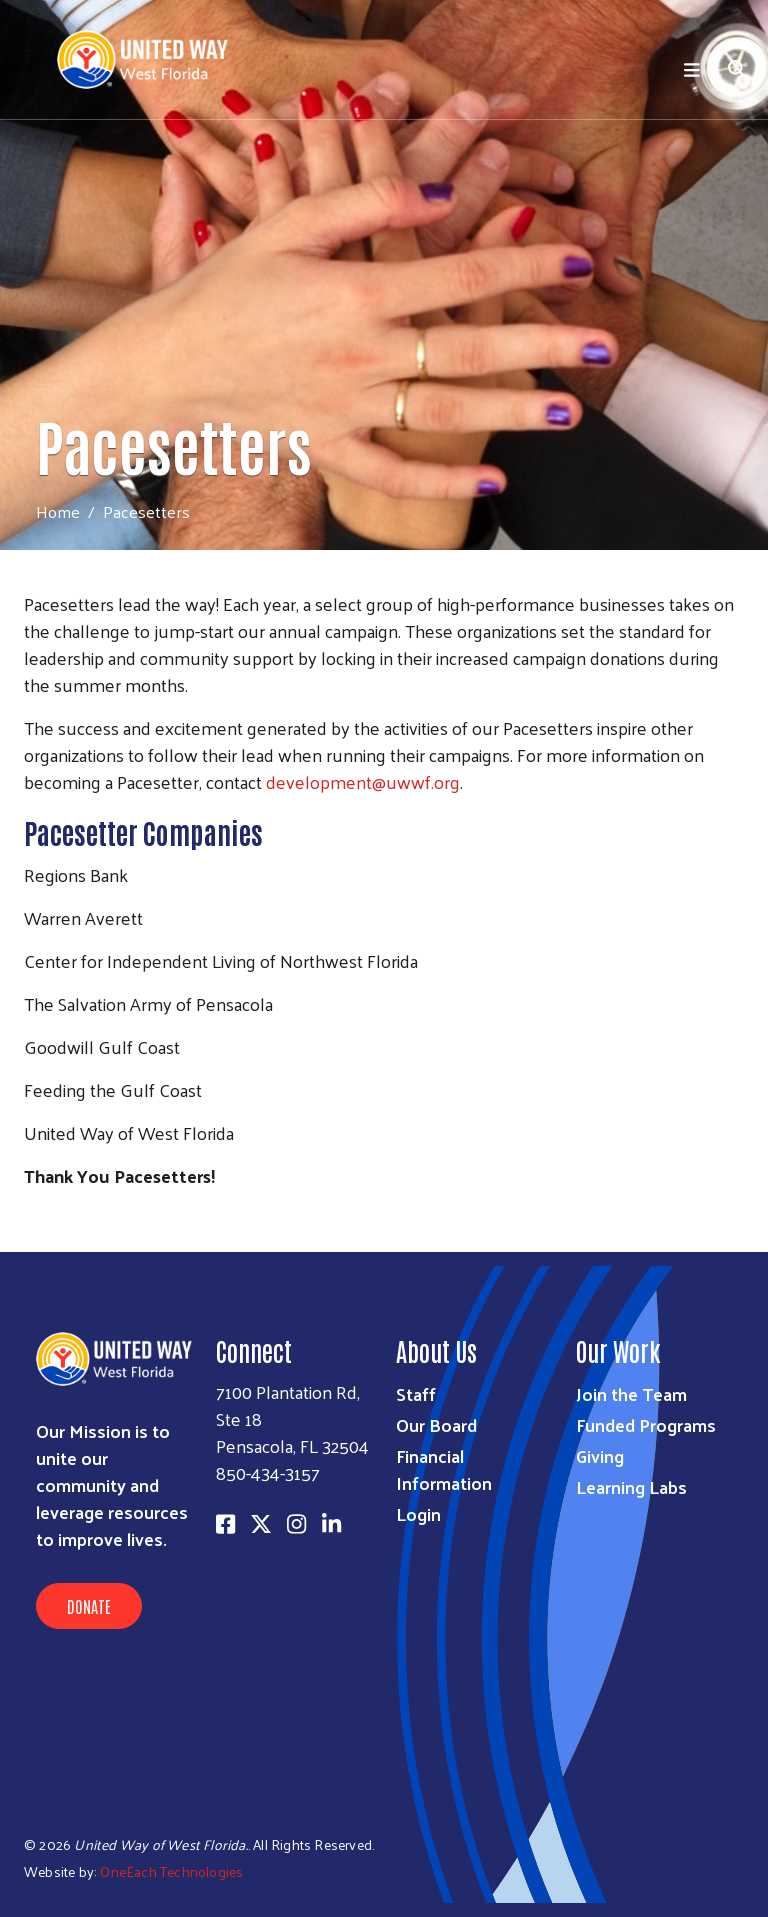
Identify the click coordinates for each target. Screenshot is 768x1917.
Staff (416, 1393)
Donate (89, 1606)
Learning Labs (631, 1486)
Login (418, 1513)
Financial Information (444, 1469)
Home (58, 511)
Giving (600, 1455)
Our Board (436, 1424)
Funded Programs (646, 1424)
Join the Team (631, 1393)
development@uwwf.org (363, 781)
